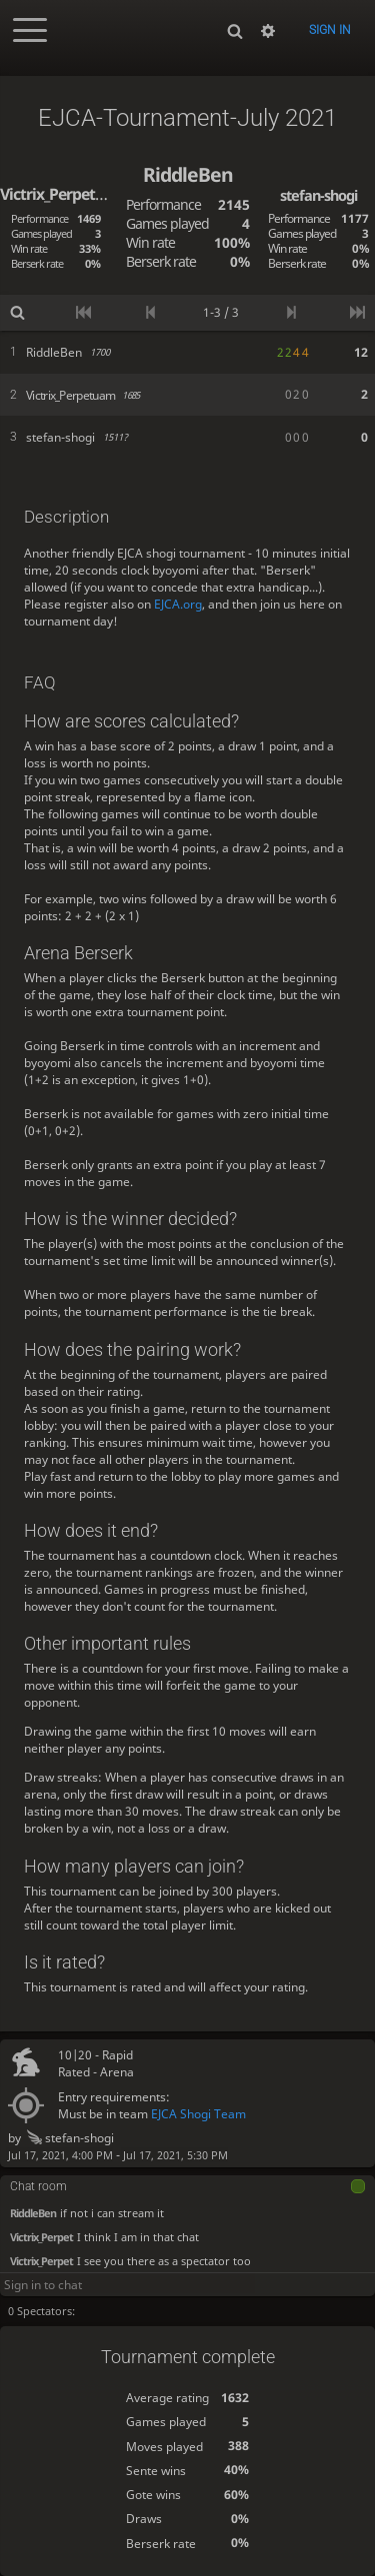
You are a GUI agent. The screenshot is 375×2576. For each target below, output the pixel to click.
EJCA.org (178, 604)
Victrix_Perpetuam (63, 194)
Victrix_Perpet (41, 2235)
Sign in (330, 30)
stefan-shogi (69, 2137)
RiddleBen (33, 2211)
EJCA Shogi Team (198, 2113)
